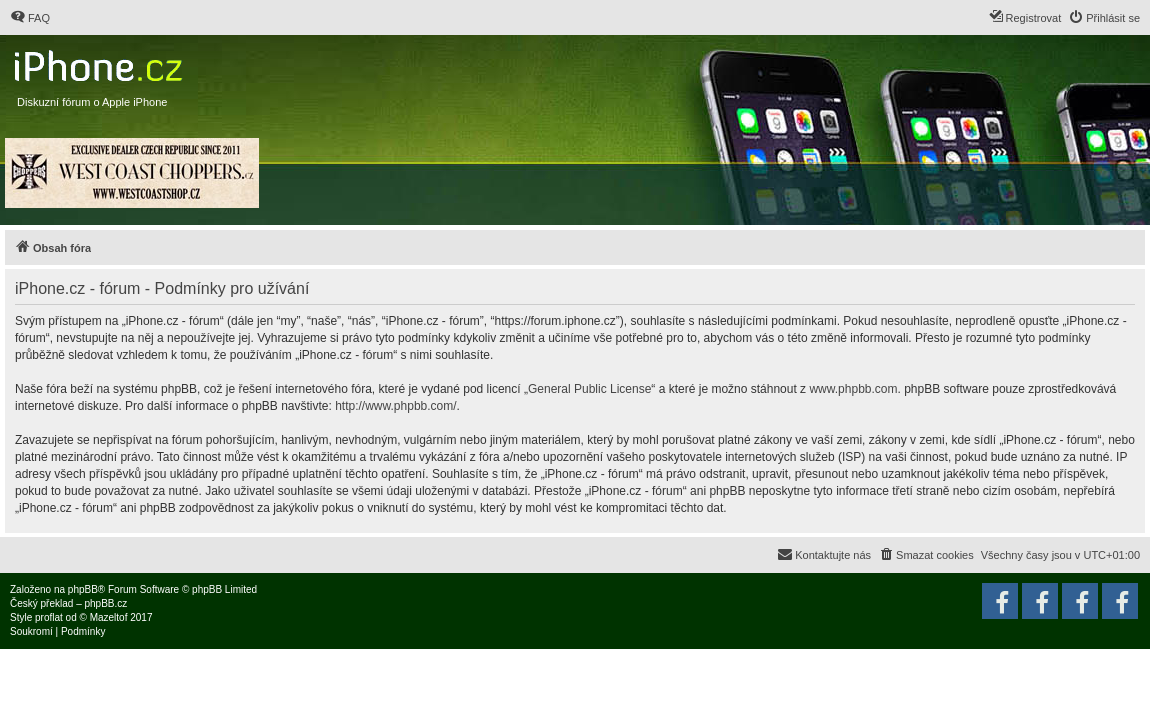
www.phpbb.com (853, 389)
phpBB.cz (105, 603)
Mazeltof (109, 617)
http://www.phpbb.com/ (395, 406)
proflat (49, 617)
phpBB (83, 589)
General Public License (589, 389)
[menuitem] (30, 18)
